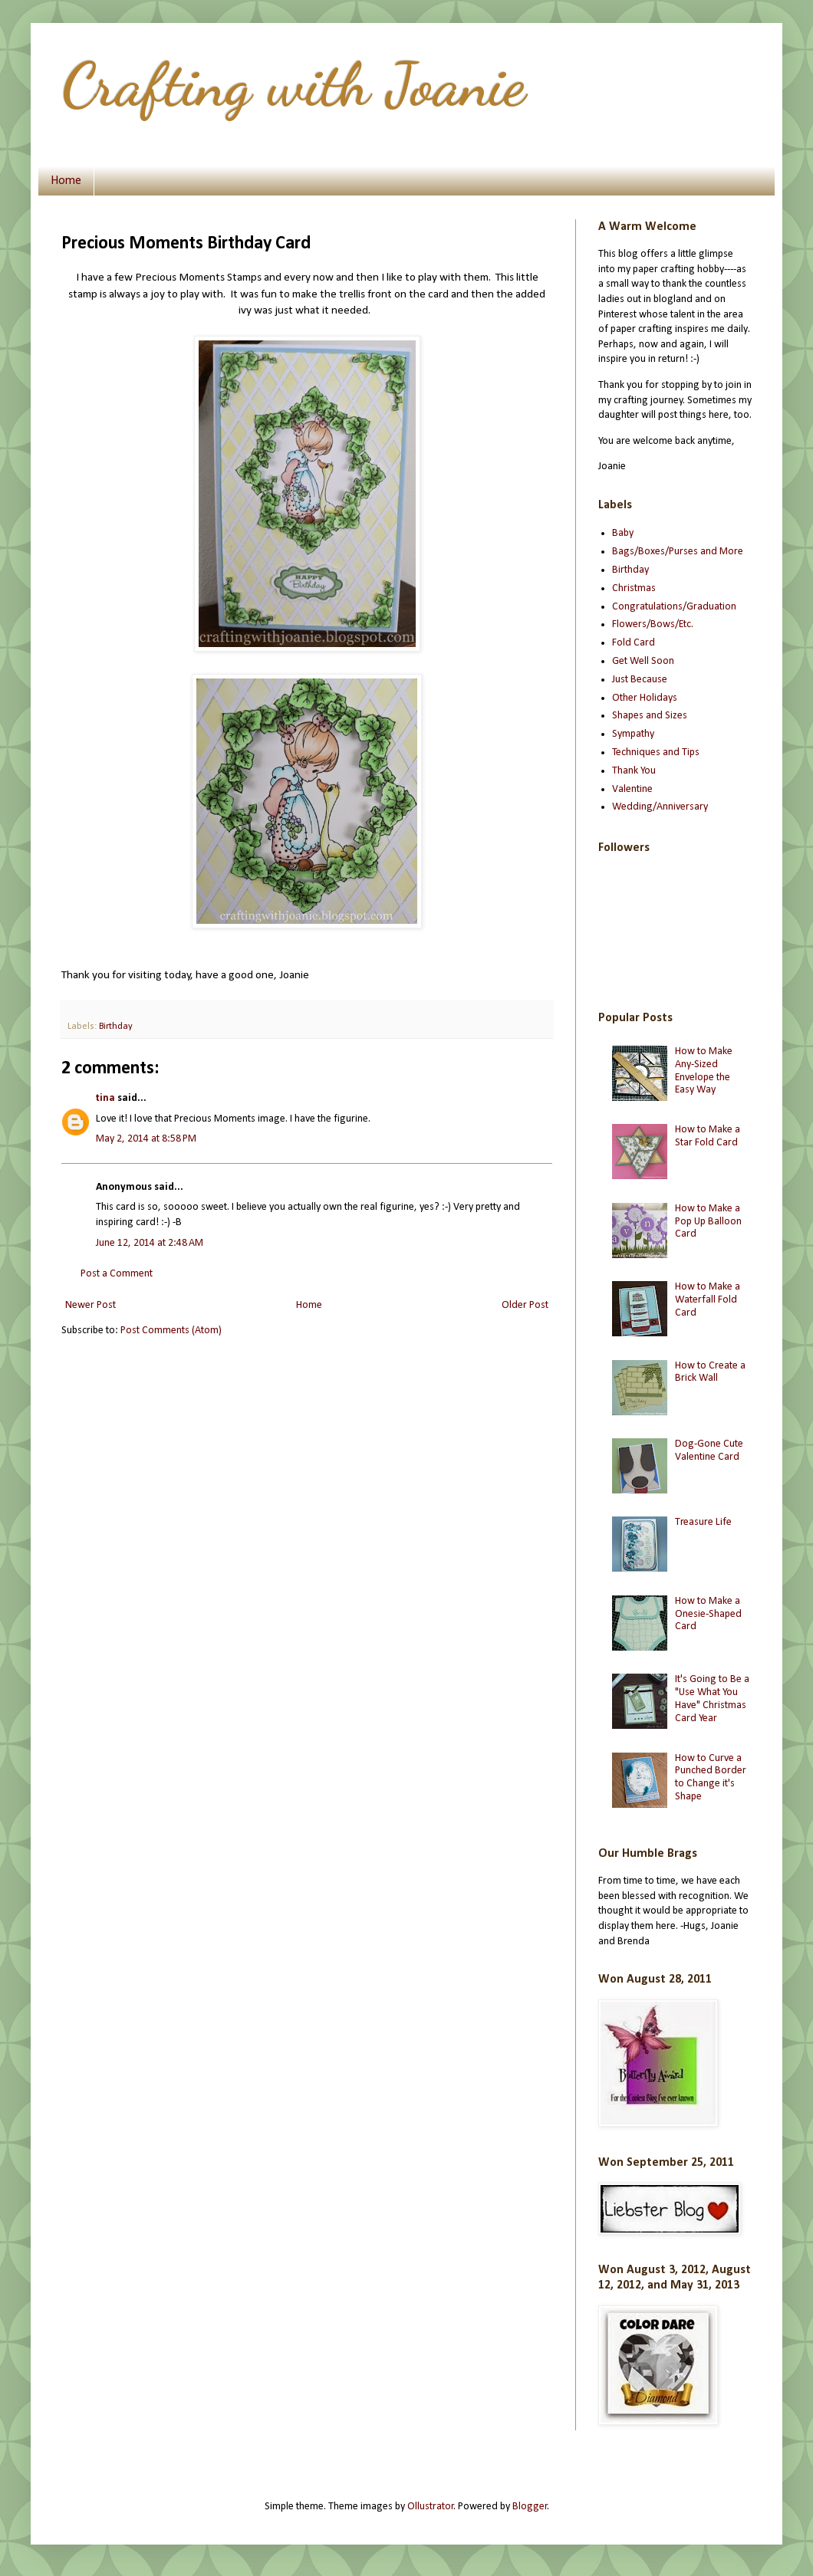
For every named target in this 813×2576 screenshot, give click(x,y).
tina (105, 1098)
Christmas (634, 588)
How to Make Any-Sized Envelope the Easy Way (703, 1071)
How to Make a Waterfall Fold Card (707, 1300)
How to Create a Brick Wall (710, 1372)
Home (66, 181)
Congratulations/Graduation (674, 607)
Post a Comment (117, 1274)
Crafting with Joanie (293, 84)
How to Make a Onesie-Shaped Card (708, 1614)
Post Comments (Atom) (171, 1330)
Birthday (116, 1026)
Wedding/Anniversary (660, 807)
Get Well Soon (643, 661)
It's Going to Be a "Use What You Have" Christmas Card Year (712, 1698)
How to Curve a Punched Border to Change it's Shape (710, 1777)
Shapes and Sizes (649, 715)
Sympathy (633, 734)
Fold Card (633, 643)
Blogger (530, 2506)
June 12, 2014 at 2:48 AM (149, 1243)
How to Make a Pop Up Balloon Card (708, 1221)
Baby (623, 533)
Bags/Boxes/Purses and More (677, 551)
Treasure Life (703, 1522)
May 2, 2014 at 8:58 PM (146, 1139)
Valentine (632, 789)
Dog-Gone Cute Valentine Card (709, 1450)
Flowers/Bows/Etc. (652, 624)
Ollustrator (430, 2506)
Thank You (634, 771)
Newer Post (90, 1305)
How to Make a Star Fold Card (707, 1136)
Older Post (525, 1305)
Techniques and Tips (655, 752)
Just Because (639, 679)
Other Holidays (644, 698)
